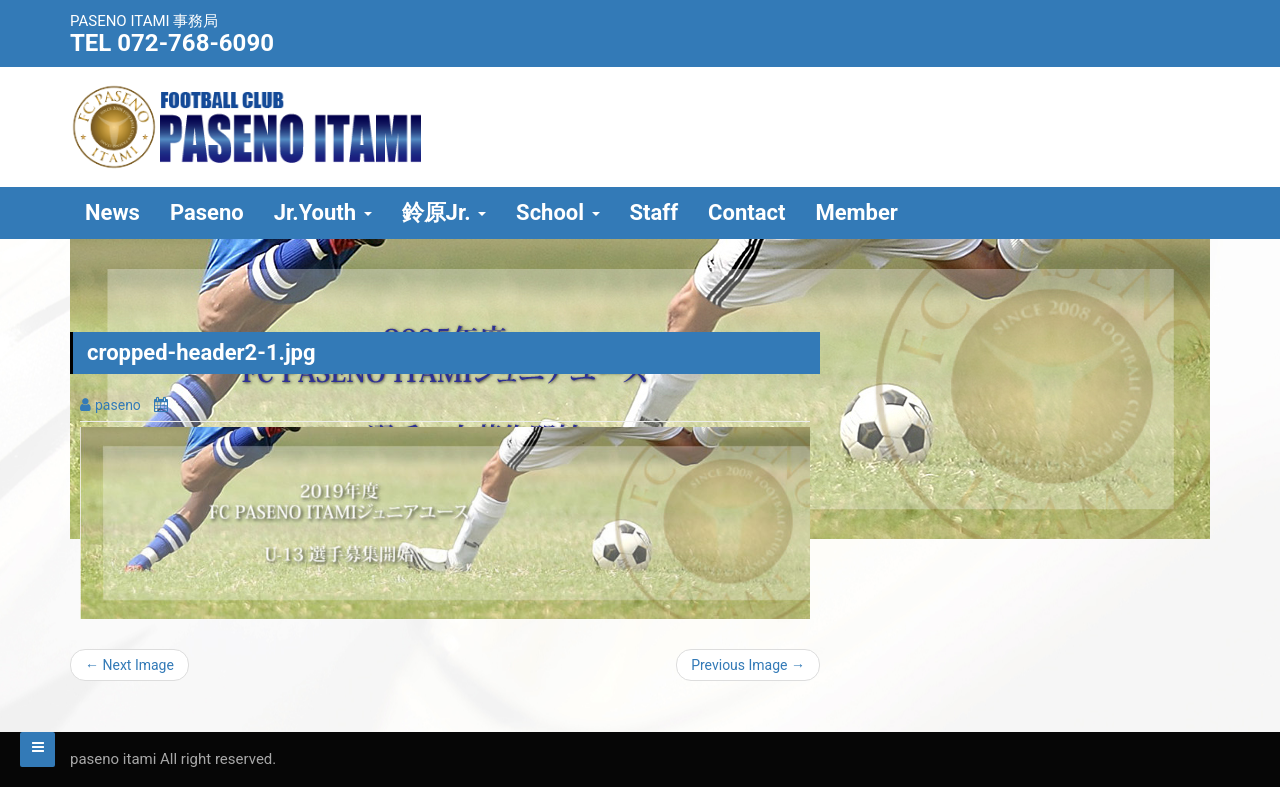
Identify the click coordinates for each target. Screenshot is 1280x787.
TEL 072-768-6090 (172, 43)
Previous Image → (748, 665)
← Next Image (129, 665)
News (112, 212)
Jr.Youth (323, 212)
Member (856, 212)
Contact (746, 212)
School (557, 212)
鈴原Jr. (444, 212)
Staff (654, 212)
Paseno (207, 212)
